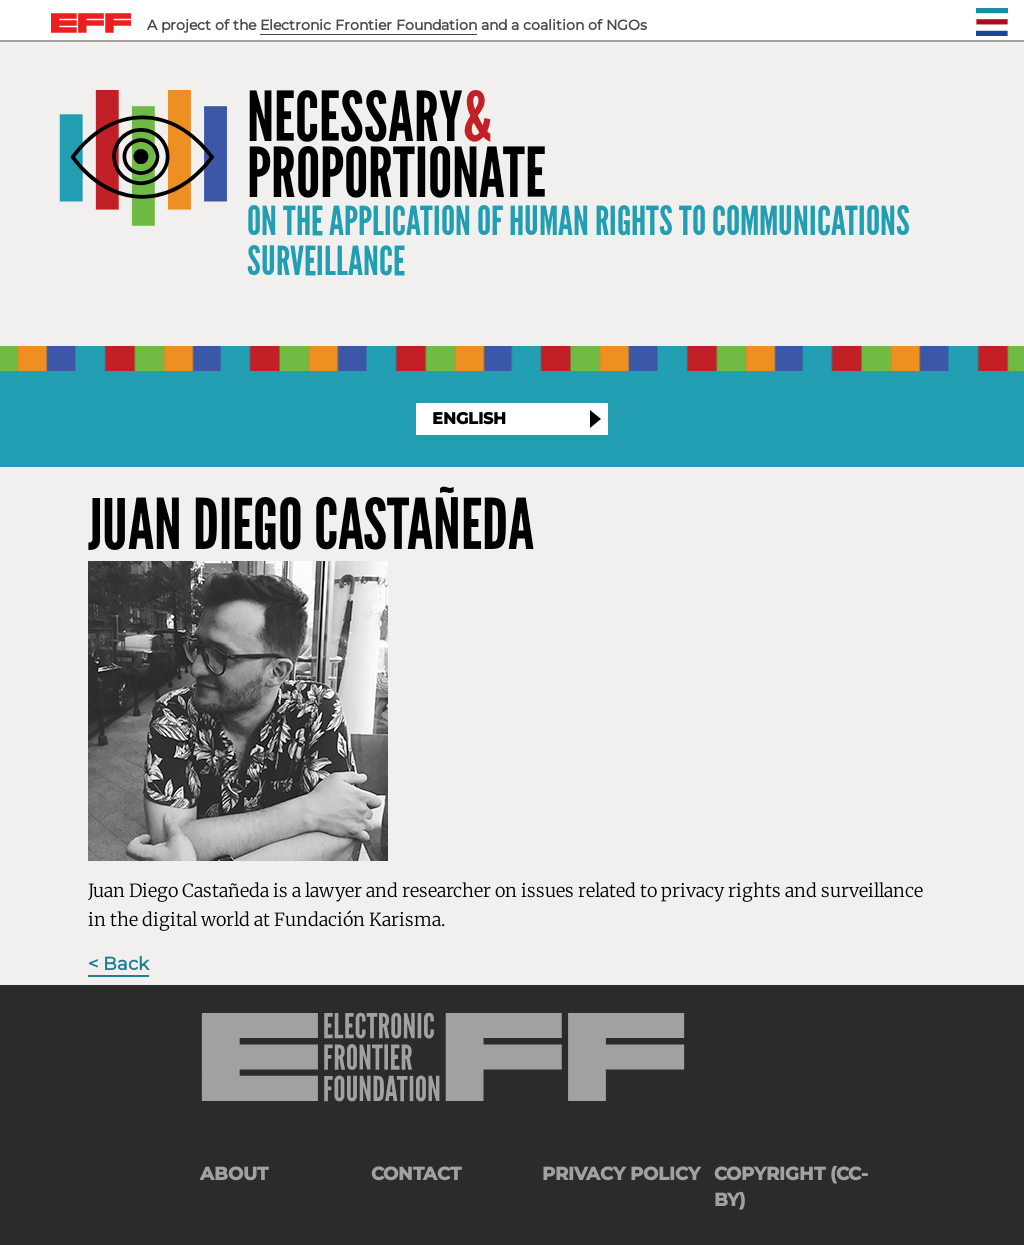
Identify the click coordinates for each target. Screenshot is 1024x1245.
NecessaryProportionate (396, 146)
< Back (118, 964)
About (234, 1174)
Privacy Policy (621, 1174)
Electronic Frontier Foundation (368, 25)
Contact (416, 1174)
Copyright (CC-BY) (791, 1187)
